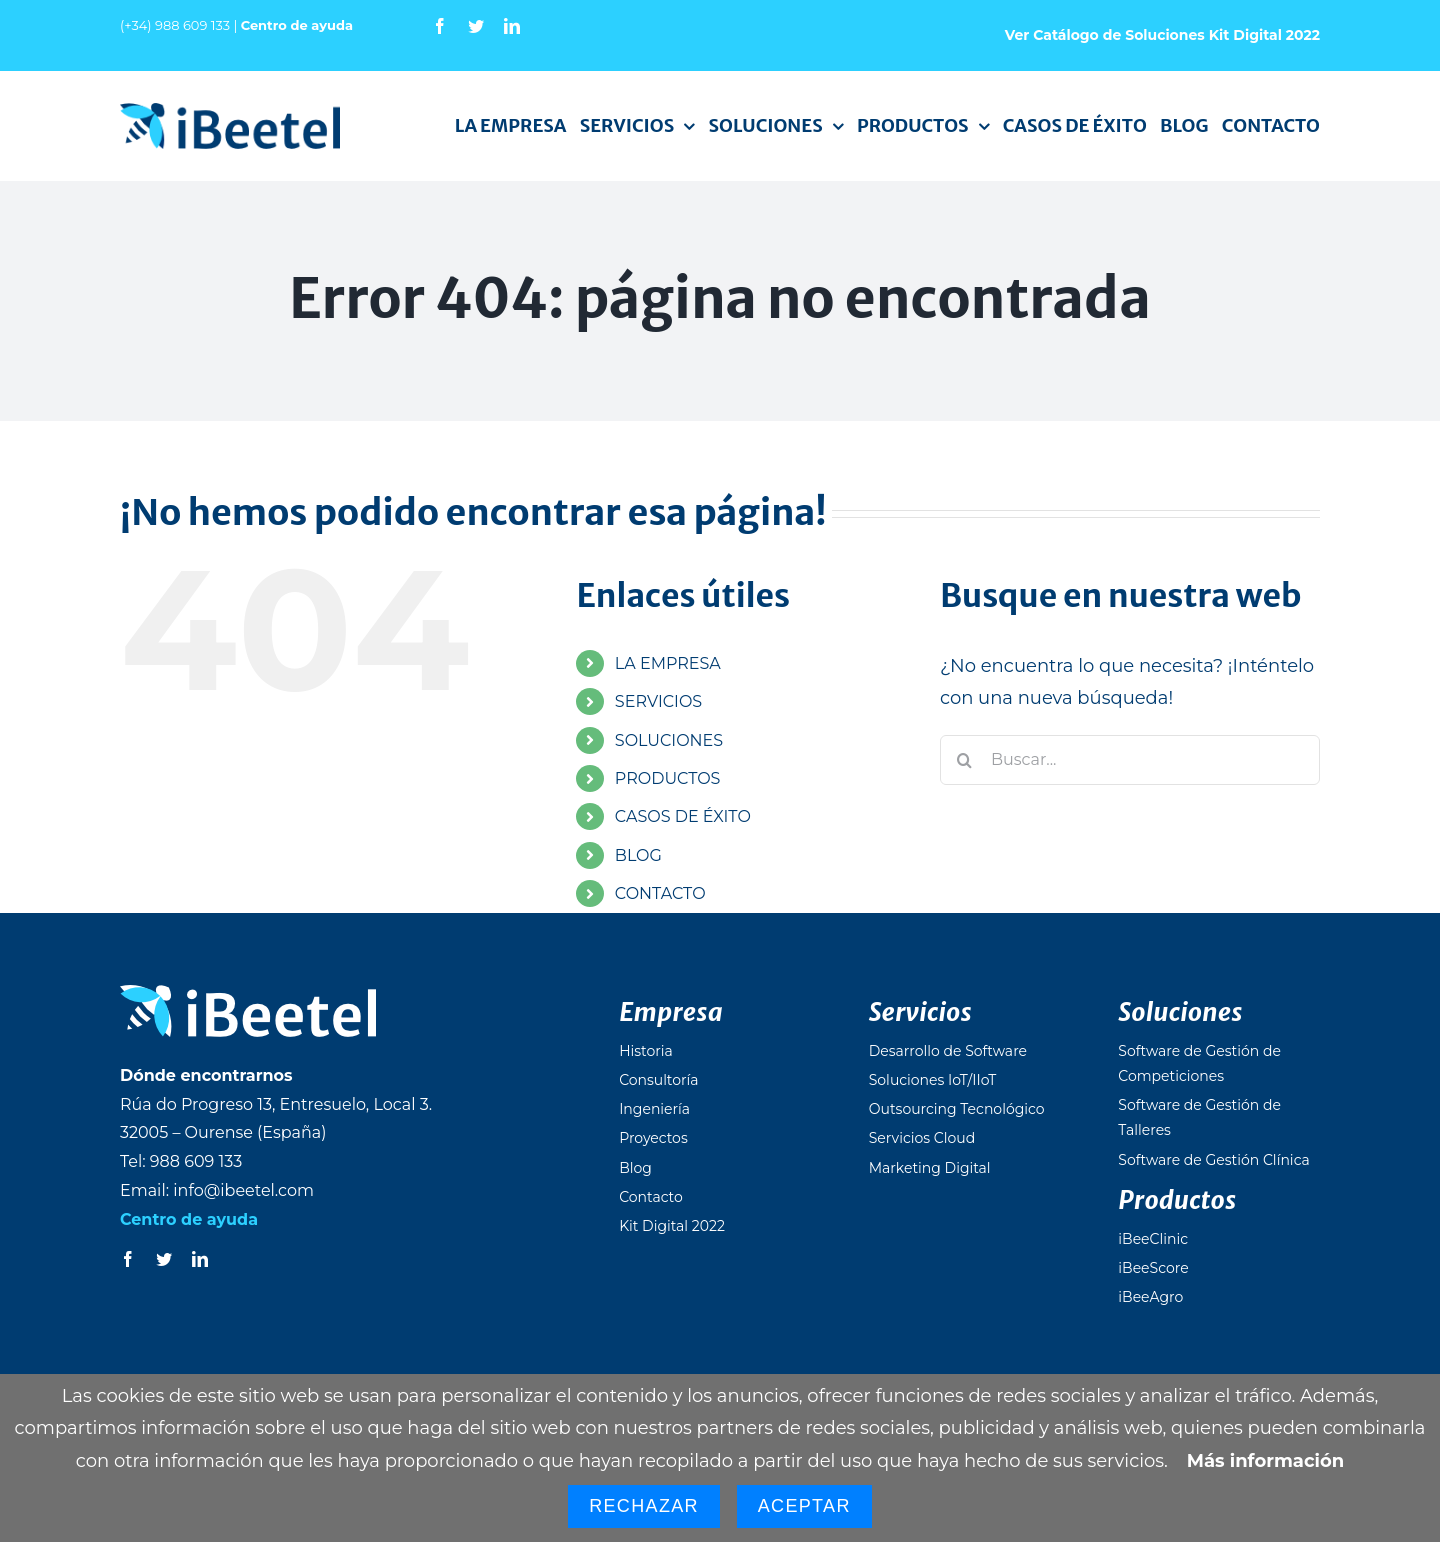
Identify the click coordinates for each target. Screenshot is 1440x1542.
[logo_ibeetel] (230, 112)
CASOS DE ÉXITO (683, 816)
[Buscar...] (1130, 760)
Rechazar (644, 1506)
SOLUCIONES (669, 740)
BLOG (638, 855)
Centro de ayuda (297, 25)
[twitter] (476, 26)
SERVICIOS (658, 701)
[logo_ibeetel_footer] (248, 994)
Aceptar (804, 1506)
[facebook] (440, 26)
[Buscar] (965, 760)
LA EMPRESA (668, 663)
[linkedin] (512, 26)
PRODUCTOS (668, 778)
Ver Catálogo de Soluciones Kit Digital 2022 (1162, 35)
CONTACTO (660, 893)
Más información (1265, 1461)
